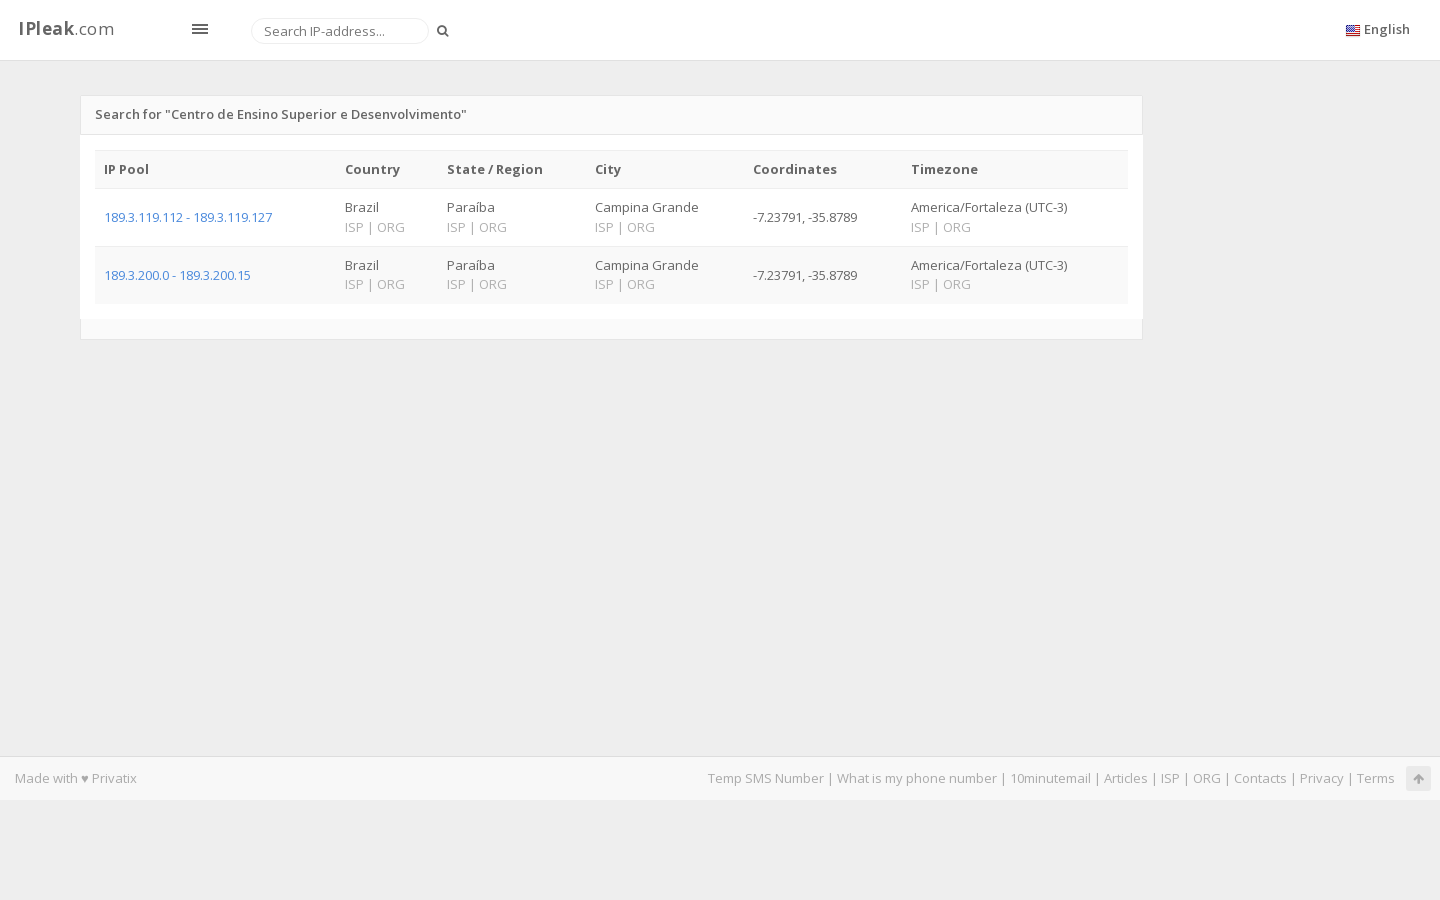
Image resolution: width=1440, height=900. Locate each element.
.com (66, 28)
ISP (1172, 778)
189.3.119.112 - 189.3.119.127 (188, 217)
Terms (1376, 778)
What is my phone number (917, 778)
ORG (1207, 778)
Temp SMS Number (766, 778)
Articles (1126, 778)
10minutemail (1050, 778)
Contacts (1260, 778)
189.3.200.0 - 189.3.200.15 (177, 275)
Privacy (1322, 778)
